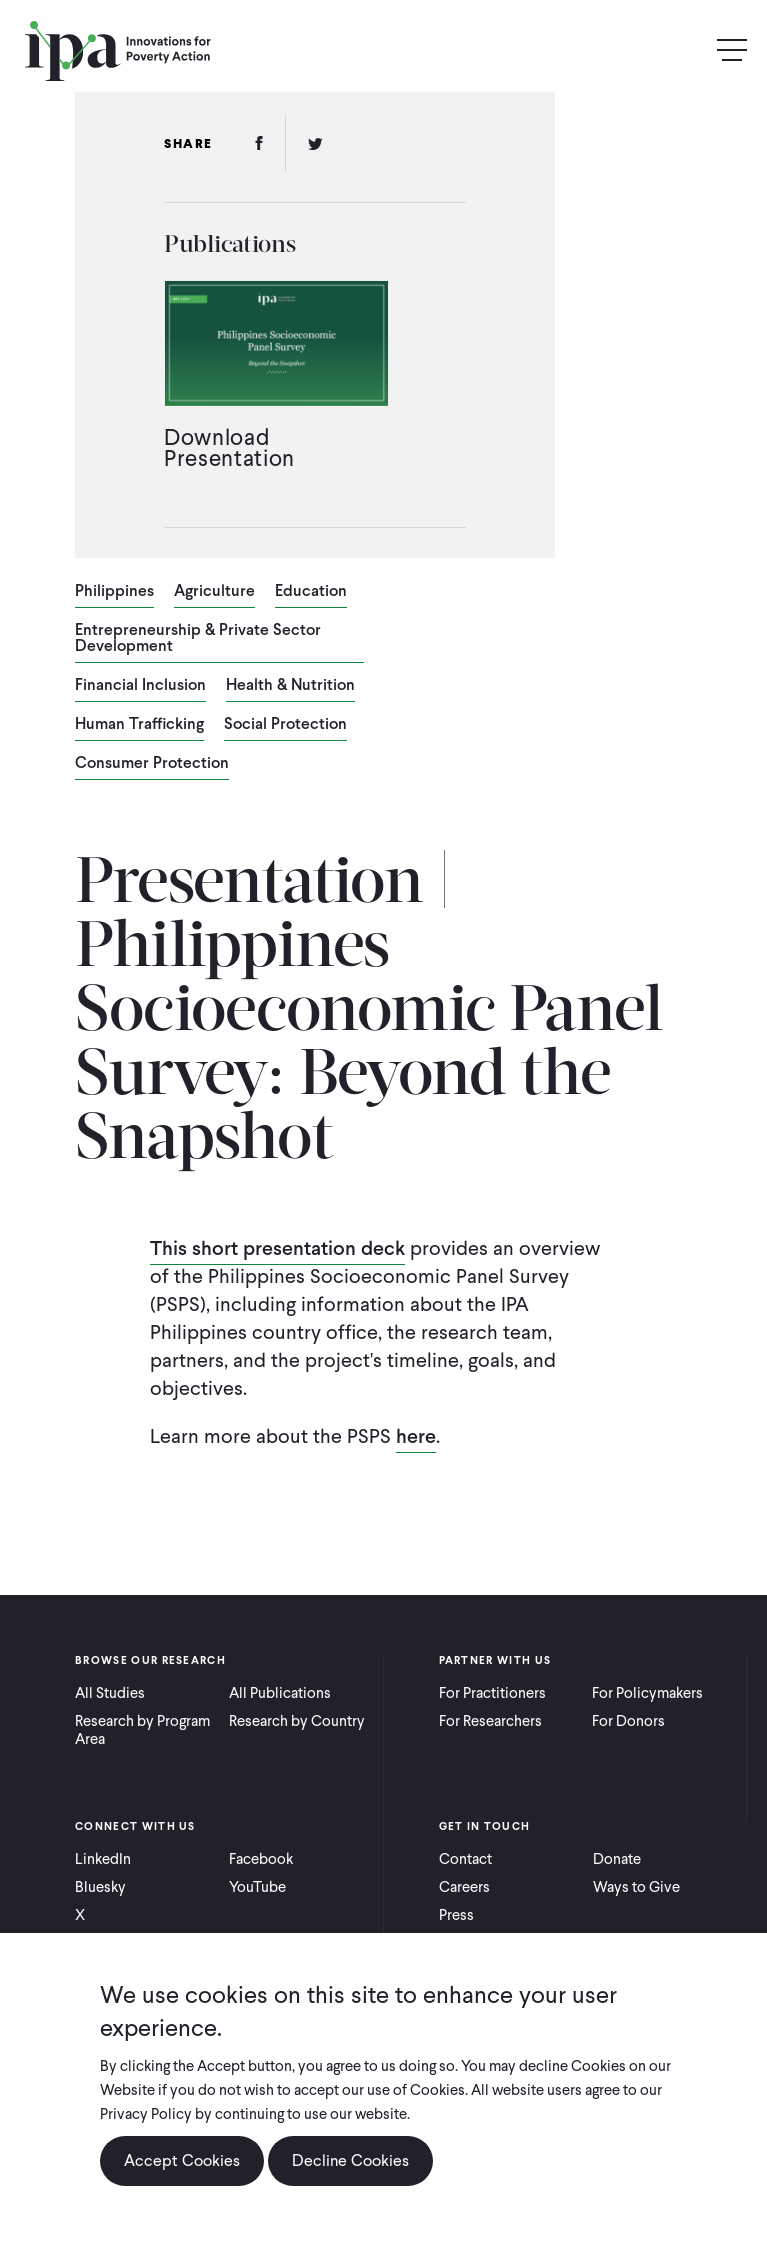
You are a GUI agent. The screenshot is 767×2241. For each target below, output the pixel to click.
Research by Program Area (142, 1730)
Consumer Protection (152, 764)
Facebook (261, 1859)
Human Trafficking (139, 725)
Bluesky (100, 1887)
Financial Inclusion (140, 686)
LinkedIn (103, 1859)
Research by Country (297, 1721)
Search (689, 50)
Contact (465, 1859)
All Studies (110, 1693)
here (416, 1436)
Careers (464, 1887)
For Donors (628, 1721)
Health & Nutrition (290, 686)
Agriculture (214, 592)
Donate (617, 1859)
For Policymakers (647, 1693)
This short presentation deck (277, 1248)
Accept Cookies (182, 2160)
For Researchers (490, 1721)
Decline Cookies (350, 2160)
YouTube (257, 1887)
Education (311, 592)
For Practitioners (492, 1693)
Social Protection (285, 725)
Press (456, 1915)
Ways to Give (636, 1887)
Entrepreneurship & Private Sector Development (198, 639)
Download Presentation (229, 447)
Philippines (114, 592)
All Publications (280, 1693)
